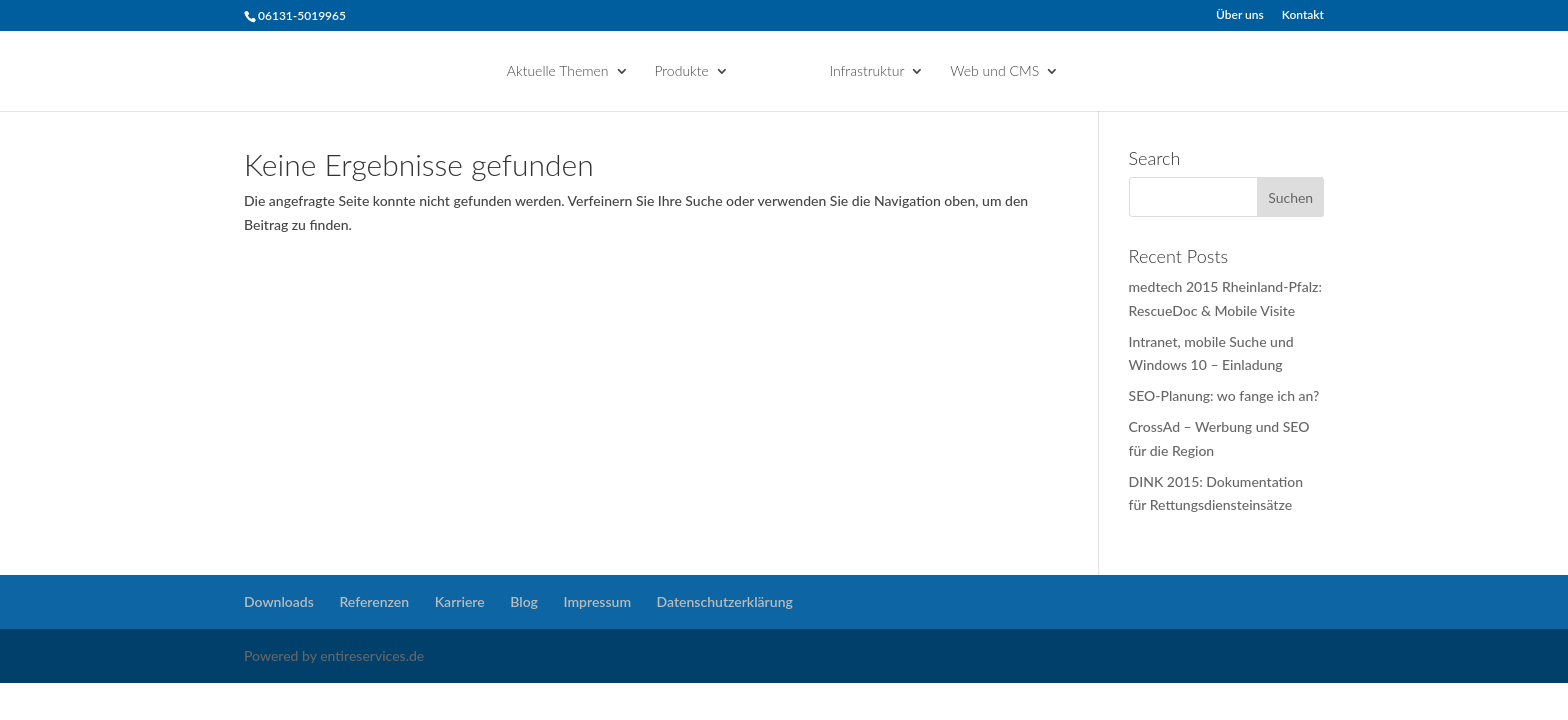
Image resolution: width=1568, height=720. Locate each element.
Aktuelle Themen (558, 71)
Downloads (279, 601)
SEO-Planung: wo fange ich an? (1224, 395)
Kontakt (1303, 15)
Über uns (1240, 15)
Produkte (681, 71)
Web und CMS (994, 71)
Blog (524, 601)
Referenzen (374, 601)
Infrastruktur (866, 71)
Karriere (460, 601)
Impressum (598, 601)
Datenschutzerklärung (725, 601)
